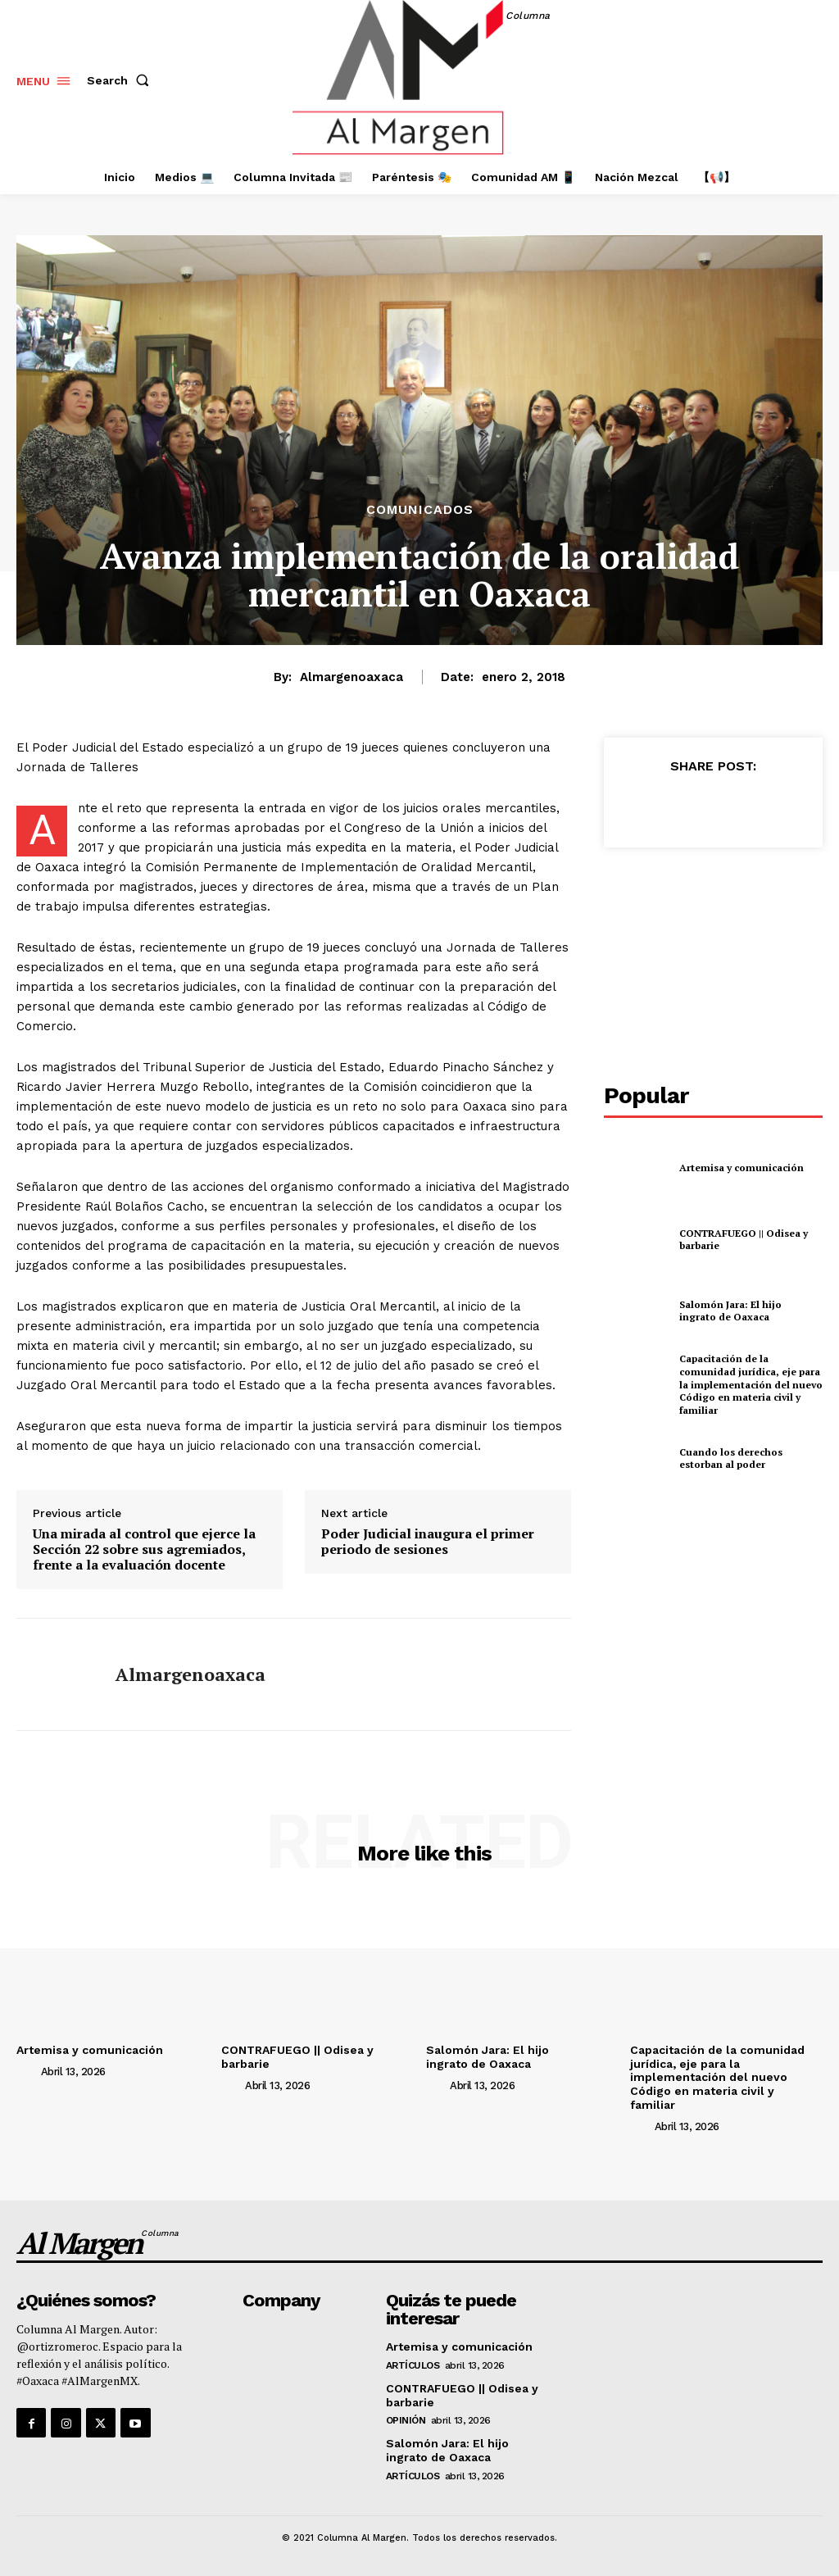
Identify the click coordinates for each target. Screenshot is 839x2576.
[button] (121, 80)
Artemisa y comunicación (741, 1167)
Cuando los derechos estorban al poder (730, 1458)
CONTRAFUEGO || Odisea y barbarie (743, 1239)
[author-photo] (27, 2071)
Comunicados (420, 509)
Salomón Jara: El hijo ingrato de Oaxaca (730, 1311)
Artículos (413, 2365)
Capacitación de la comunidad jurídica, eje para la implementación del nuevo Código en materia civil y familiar (751, 1383)
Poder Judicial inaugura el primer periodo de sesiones (427, 1541)
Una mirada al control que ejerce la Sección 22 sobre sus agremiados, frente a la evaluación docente (144, 1550)
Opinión (406, 2420)
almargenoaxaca (351, 677)
